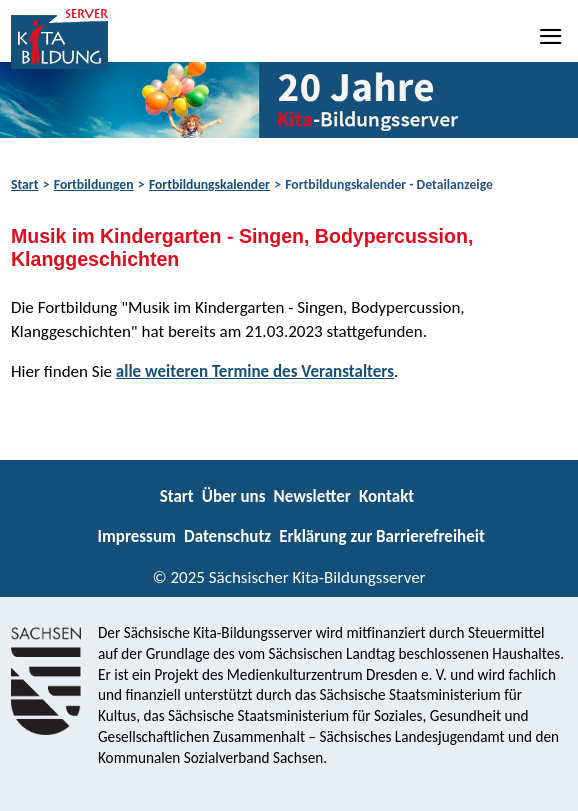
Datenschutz (227, 536)
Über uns (234, 496)
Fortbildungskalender (209, 184)
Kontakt (386, 496)
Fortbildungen (94, 184)
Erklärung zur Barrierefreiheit (382, 536)
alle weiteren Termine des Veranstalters (255, 371)
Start (24, 184)
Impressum (136, 536)
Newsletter (312, 496)
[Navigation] (552, 36)
